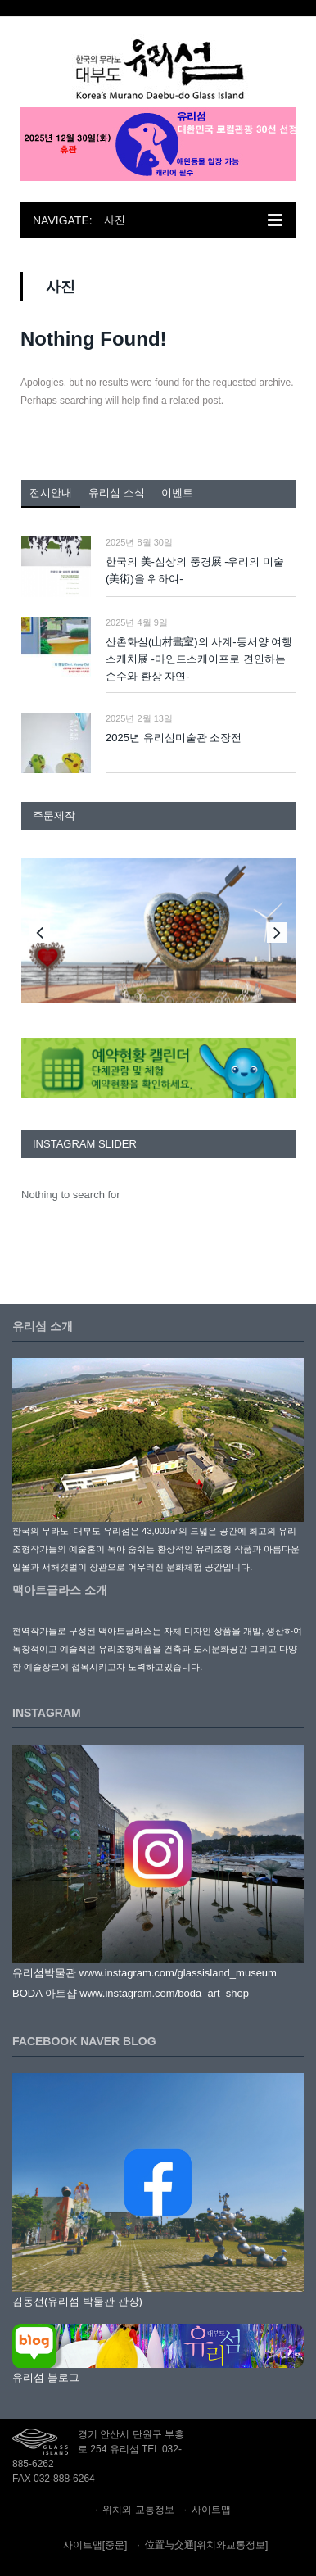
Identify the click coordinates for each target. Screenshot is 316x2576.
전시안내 (50, 493)
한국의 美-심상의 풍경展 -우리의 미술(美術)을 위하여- (195, 570)
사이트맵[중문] (95, 2545)
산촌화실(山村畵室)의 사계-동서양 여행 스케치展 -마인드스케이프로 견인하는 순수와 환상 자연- (199, 659)
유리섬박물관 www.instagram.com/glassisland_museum (144, 1973)
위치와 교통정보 (138, 2509)
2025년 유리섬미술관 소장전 (174, 737)
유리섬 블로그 (45, 2377)
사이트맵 (211, 2509)
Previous (39, 932)
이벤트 (177, 493)
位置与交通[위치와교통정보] (207, 2545)
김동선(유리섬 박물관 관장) (77, 2301)
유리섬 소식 (116, 493)
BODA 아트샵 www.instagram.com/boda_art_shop (130, 1993)
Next (277, 932)
